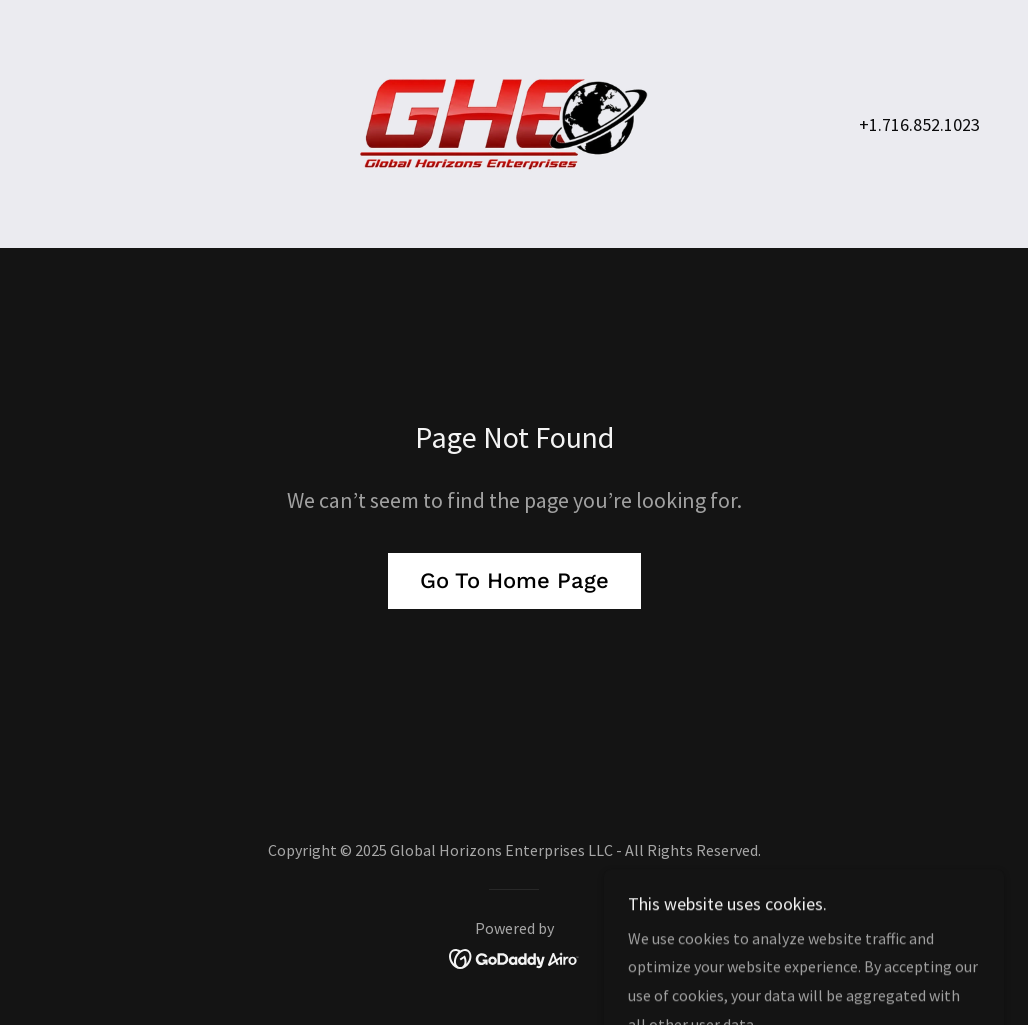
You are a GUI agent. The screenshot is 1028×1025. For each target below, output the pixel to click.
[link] (514, 122)
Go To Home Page (514, 580)
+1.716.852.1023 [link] (919, 124)
